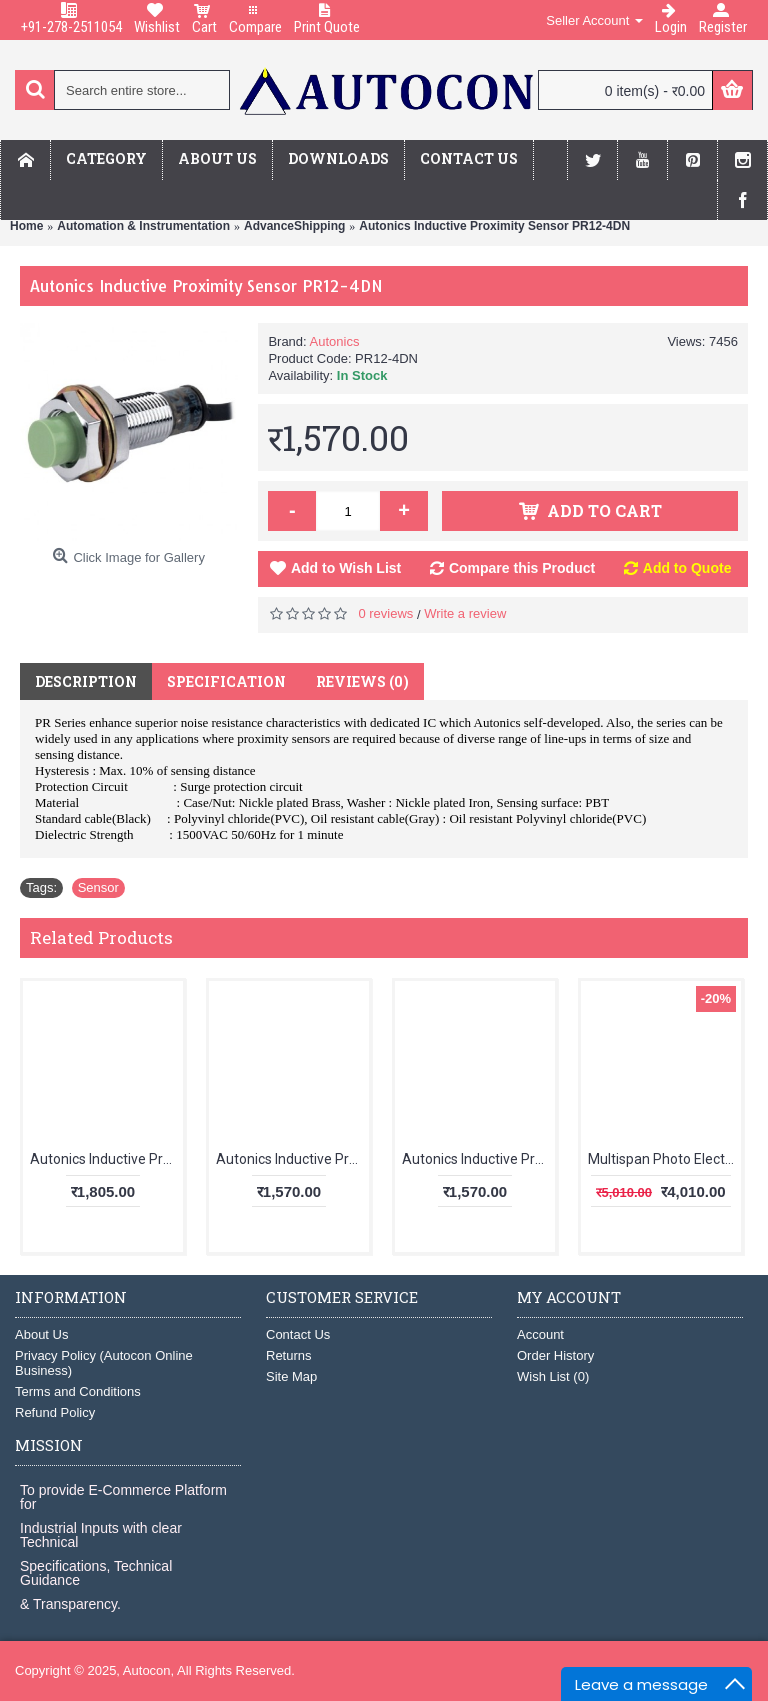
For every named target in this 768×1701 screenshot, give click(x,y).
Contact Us (298, 1334)
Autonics (335, 341)
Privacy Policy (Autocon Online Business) (104, 1363)
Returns (289, 1355)
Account (540, 1334)
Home (26, 226)
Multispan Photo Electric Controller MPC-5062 (664, 1159)
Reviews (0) (362, 681)
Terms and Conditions (78, 1391)
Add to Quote (687, 568)
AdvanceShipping (294, 226)
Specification (226, 681)
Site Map (291, 1376)
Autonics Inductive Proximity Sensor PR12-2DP (292, 1159)
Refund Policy (55, 1412)
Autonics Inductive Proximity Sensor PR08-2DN (106, 1159)
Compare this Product (522, 568)
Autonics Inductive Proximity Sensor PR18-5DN (478, 1159)
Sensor (98, 887)
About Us (41, 1334)
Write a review (465, 613)
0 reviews (385, 613)
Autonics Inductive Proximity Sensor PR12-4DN (494, 226)
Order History (555, 1355)
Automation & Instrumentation (143, 226)
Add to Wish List (346, 568)
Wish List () (553, 1376)
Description (86, 681)
